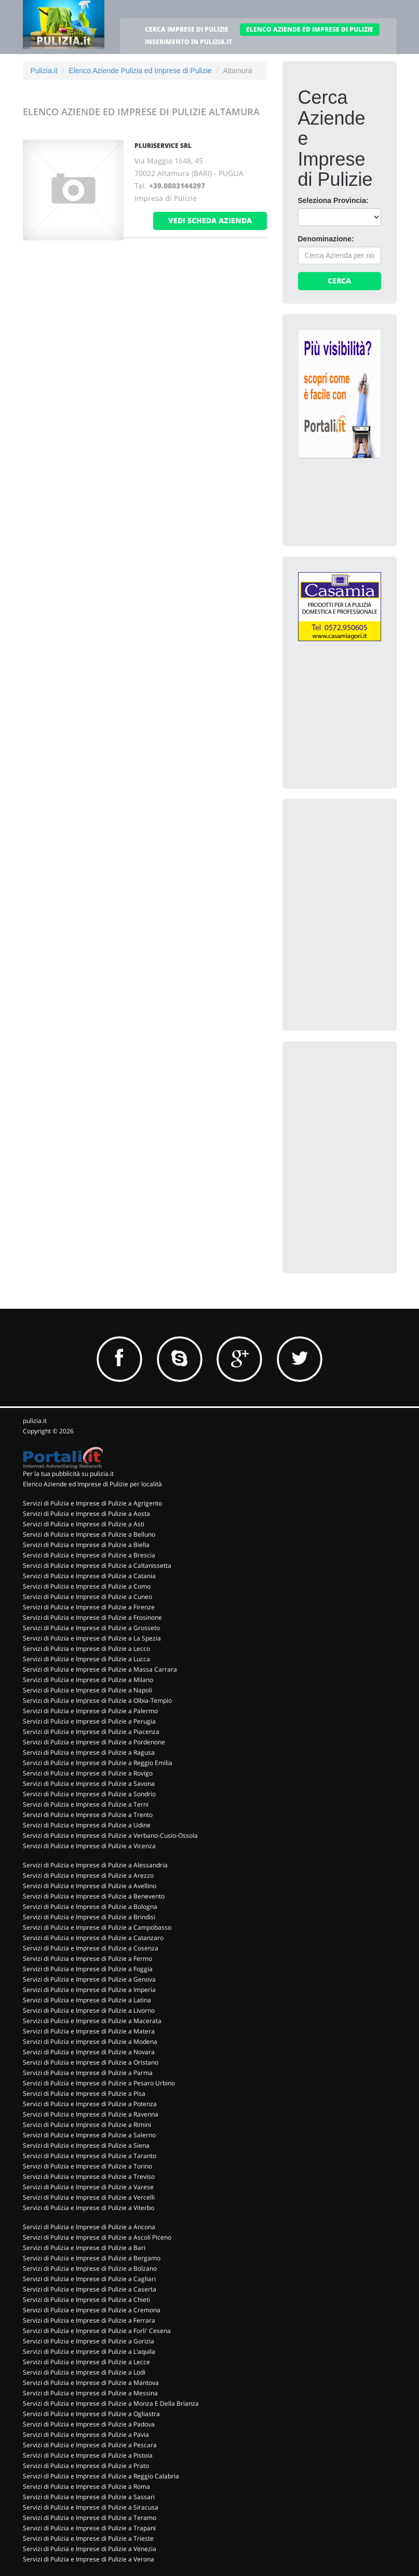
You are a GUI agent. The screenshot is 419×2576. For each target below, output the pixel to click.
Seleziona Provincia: (333, 200)
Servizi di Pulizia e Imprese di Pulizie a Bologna (90, 1906)
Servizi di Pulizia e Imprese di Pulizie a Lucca (86, 1659)
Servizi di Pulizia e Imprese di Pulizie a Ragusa (89, 1752)
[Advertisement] (358, 866)
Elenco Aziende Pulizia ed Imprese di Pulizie (140, 70)
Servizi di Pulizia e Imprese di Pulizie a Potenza (90, 2103)
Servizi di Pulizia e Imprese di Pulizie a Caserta (89, 2289)
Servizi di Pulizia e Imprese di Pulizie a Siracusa (90, 2507)
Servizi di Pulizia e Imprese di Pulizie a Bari (84, 2247)
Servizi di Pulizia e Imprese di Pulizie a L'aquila (89, 2351)
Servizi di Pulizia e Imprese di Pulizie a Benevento (94, 1896)
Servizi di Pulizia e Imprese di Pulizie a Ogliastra (91, 2413)
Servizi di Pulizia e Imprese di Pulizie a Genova (89, 1979)
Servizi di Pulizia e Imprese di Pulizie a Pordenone (94, 1742)
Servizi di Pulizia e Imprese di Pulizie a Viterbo (88, 2207)
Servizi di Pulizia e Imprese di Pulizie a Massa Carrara (100, 1669)
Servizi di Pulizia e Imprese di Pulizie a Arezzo (88, 1875)
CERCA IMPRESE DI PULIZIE (186, 29)
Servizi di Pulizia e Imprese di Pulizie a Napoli (87, 1690)
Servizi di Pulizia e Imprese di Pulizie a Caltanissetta (97, 1565)
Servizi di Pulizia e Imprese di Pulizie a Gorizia (88, 2341)
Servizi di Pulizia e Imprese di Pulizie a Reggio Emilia (97, 1762)
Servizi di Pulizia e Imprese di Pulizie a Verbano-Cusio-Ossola (110, 1835)
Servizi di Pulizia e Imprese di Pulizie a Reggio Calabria (101, 2476)
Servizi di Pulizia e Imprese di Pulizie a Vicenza (89, 1845)
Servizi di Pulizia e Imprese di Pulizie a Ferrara (89, 2320)
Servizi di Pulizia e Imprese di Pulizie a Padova (89, 2424)
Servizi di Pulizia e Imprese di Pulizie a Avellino (89, 1885)
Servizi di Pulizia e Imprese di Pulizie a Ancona (89, 2226)
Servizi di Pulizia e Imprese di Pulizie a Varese (88, 2186)
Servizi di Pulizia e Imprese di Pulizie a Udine (87, 1825)
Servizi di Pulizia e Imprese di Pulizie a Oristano (90, 2062)
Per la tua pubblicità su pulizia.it (68, 1473)
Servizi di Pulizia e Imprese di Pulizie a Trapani (89, 2528)
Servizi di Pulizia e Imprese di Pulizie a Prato (86, 2465)
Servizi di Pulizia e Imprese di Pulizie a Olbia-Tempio (97, 1700)
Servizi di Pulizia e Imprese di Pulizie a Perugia (89, 1721)
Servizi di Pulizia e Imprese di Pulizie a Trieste (88, 2538)
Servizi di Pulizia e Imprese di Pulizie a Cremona (91, 2310)
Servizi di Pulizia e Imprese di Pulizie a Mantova (91, 2382)
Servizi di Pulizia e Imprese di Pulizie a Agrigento (92, 1503)
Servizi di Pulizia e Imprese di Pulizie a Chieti (86, 2299)
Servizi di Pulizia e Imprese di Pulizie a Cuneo (87, 1596)
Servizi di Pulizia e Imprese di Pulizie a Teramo (89, 2517)
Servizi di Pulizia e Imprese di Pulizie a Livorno (89, 2010)
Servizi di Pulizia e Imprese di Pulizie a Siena (86, 2145)
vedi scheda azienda (210, 220)
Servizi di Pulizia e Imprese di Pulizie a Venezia (89, 2548)
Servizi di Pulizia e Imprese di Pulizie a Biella (86, 1544)
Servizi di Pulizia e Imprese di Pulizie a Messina (90, 2393)
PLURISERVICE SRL (163, 145)
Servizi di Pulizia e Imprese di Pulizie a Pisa (84, 2093)
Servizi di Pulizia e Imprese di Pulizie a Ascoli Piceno (97, 2237)
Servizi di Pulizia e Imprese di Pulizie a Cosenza (90, 1948)
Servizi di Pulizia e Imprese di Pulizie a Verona (88, 2559)
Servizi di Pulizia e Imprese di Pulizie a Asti (83, 1524)
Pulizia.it (44, 70)
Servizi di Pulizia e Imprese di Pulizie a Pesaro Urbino (99, 2083)
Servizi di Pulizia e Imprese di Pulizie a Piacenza (91, 1731)
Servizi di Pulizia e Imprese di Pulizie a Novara (89, 2052)
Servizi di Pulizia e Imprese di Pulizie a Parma (88, 2072)
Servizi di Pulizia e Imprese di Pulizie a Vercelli (89, 2197)
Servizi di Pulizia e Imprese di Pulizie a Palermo (90, 1710)
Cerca (339, 281)
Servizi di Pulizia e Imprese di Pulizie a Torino (87, 2166)
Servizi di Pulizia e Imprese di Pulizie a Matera (89, 2031)
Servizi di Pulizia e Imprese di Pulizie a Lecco (86, 1648)
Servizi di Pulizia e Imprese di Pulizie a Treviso (89, 2176)
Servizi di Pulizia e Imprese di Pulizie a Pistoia (88, 2455)
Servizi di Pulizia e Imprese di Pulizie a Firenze (89, 1607)
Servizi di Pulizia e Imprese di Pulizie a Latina (87, 2000)
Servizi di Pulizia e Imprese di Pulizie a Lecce (86, 2361)
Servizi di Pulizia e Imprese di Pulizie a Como (87, 1586)
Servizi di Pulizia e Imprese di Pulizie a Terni (85, 1804)
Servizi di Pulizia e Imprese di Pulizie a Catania (89, 1575)
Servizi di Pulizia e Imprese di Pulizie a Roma (86, 2486)
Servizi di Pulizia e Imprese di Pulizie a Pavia (86, 2434)
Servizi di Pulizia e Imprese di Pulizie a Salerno (89, 2135)
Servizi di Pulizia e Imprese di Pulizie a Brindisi (89, 1917)
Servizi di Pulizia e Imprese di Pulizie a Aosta (86, 1513)
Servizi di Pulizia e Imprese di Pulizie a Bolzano (90, 2268)
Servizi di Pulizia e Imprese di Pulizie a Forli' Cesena (97, 2330)
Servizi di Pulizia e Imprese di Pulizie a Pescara (90, 2445)
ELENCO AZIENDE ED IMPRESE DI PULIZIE (309, 29)
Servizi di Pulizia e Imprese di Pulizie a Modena (90, 2041)
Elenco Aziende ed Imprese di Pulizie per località (92, 1484)
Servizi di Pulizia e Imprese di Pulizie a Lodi (84, 2372)
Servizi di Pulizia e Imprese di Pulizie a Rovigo (88, 1773)
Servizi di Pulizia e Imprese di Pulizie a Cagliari (89, 2278)
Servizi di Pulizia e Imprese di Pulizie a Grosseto (91, 1627)
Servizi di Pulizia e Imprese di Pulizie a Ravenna (90, 2114)
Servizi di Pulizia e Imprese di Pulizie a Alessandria (95, 1865)
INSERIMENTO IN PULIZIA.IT (188, 41)
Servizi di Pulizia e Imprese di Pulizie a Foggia (88, 1968)
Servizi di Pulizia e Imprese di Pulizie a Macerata (92, 2020)
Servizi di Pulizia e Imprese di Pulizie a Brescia (89, 1555)
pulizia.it (35, 1420)
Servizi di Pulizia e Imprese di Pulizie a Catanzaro (93, 1937)
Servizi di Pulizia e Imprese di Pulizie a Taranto (89, 2155)
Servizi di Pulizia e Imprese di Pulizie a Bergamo (91, 2258)
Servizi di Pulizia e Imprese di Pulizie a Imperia (89, 1989)
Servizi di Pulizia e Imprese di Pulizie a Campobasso (97, 1927)
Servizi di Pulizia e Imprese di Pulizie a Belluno (89, 1534)
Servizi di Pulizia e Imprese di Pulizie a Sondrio (89, 1793)
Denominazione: (326, 239)
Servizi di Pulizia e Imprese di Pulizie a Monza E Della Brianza (111, 2403)
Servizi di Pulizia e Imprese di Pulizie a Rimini (87, 2124)
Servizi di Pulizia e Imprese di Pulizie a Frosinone (92, 1617)
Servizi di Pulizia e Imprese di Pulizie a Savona (89, 1783)
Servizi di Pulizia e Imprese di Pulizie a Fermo (87, 1958)
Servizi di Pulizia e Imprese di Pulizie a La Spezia (92, 1638)
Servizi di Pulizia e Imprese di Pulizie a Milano (88, 1679)
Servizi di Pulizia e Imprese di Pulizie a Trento (88, 1814)
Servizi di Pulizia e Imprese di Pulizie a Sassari (89, 2496)
